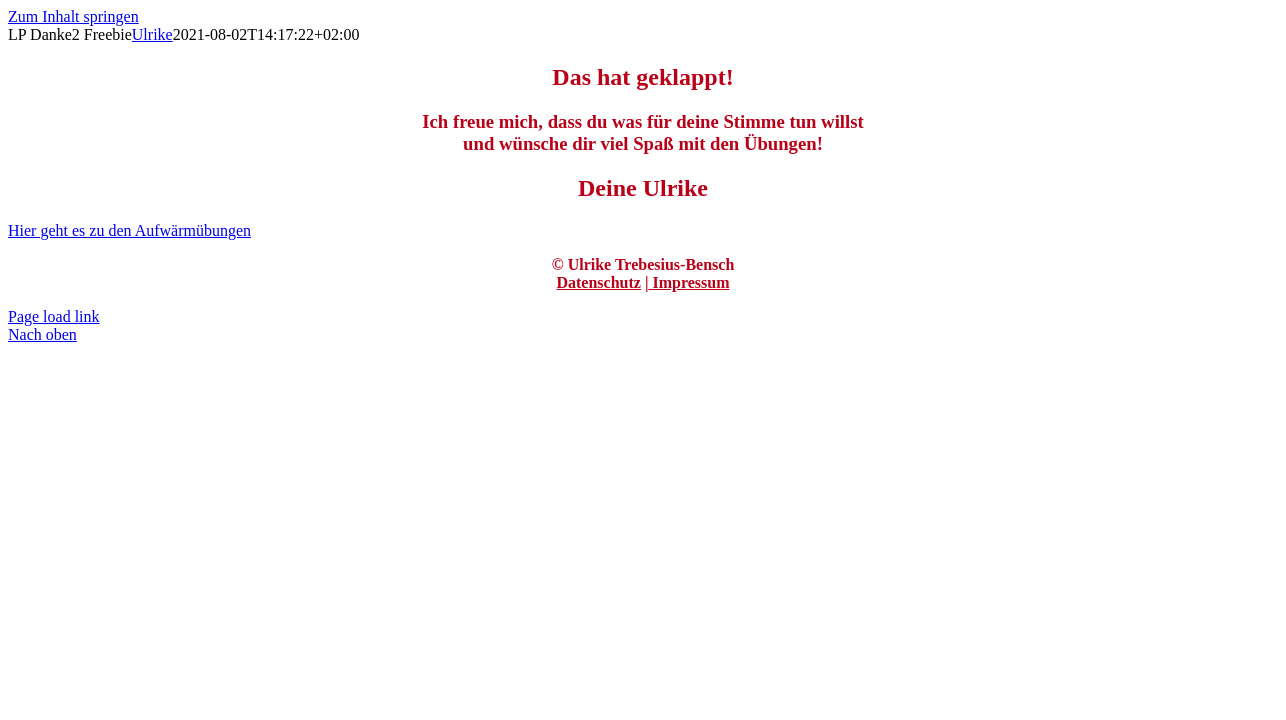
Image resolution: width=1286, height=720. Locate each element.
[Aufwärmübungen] (129, 230)
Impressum (688, 282)
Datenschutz (598, 282)
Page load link (54, 316)
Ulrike (152, 34)
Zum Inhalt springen (73, 16)
